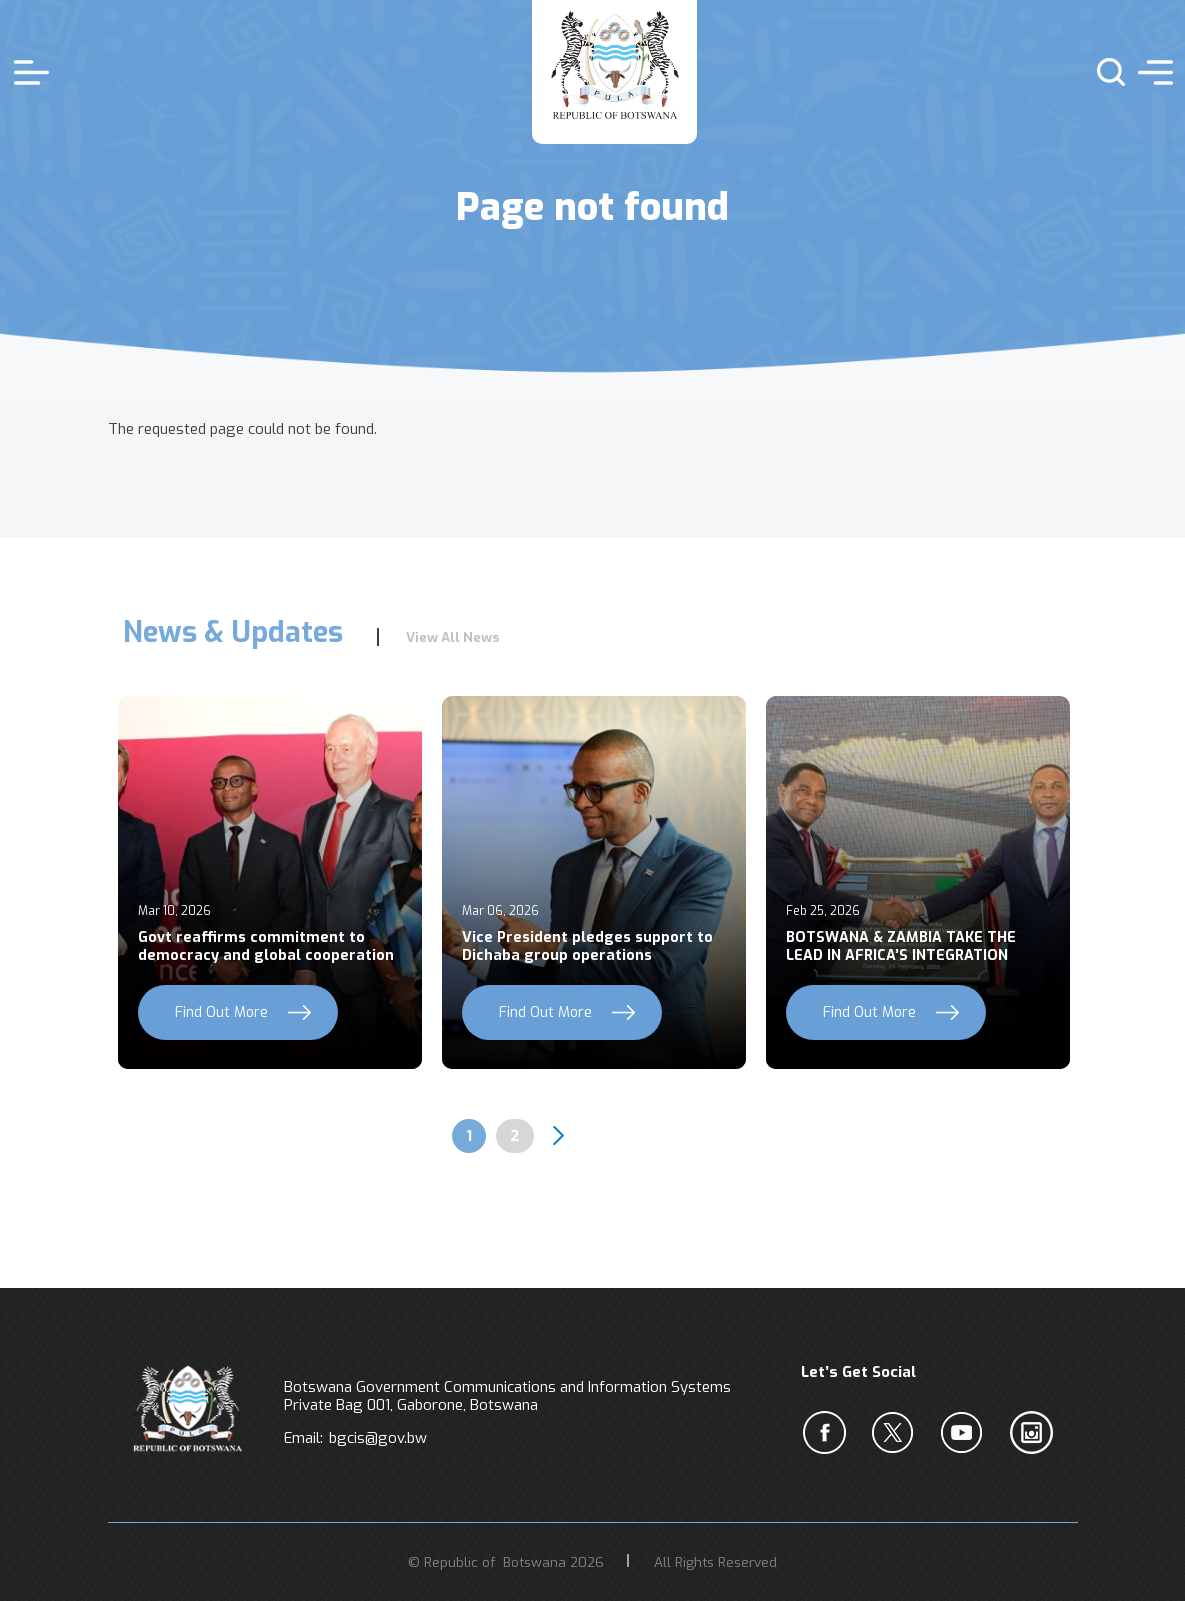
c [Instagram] (1035, 1433)
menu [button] (1150, 72)
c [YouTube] (966, 1433)
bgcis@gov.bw (378, 1438)
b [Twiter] (897, 1433)
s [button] (1102, 72)
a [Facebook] (828, 1433)
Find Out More (221, 1012)
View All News (453, 637)
